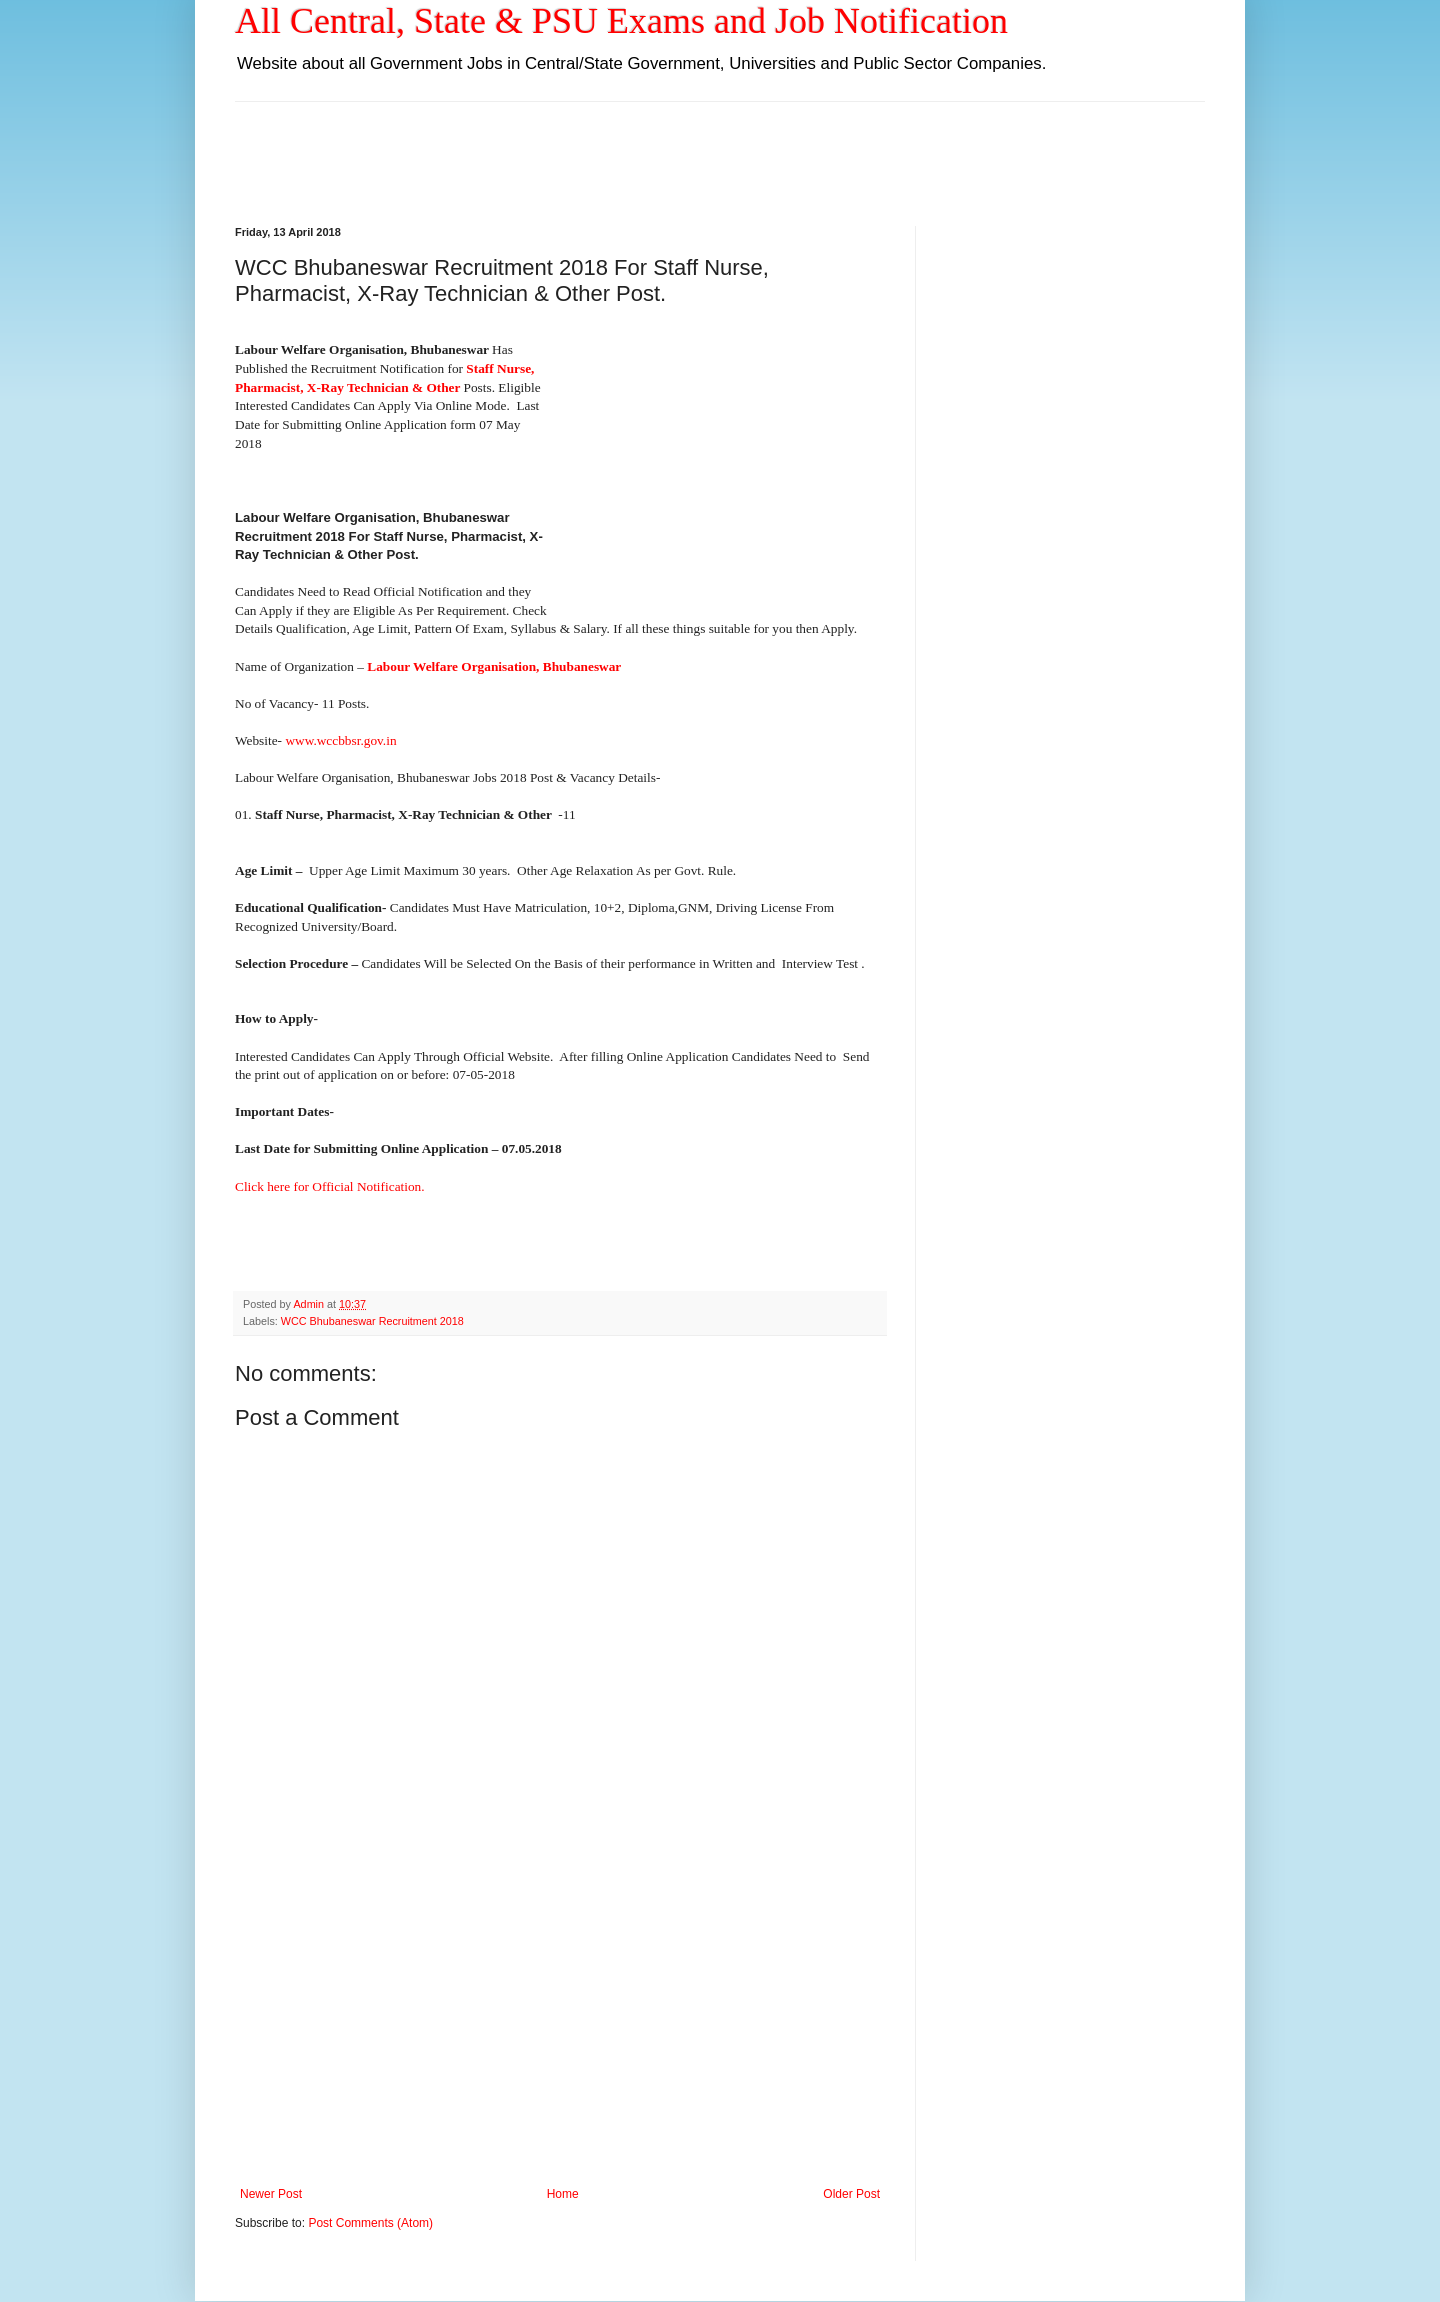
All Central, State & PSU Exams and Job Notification (621, 21)
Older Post (851, 2194)
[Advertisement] (720, 147)
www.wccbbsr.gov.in (340, 740)
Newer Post (271, 2194)
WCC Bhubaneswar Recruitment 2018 (372, 1321)
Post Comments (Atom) (370, 2223)
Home (563, 2194)
